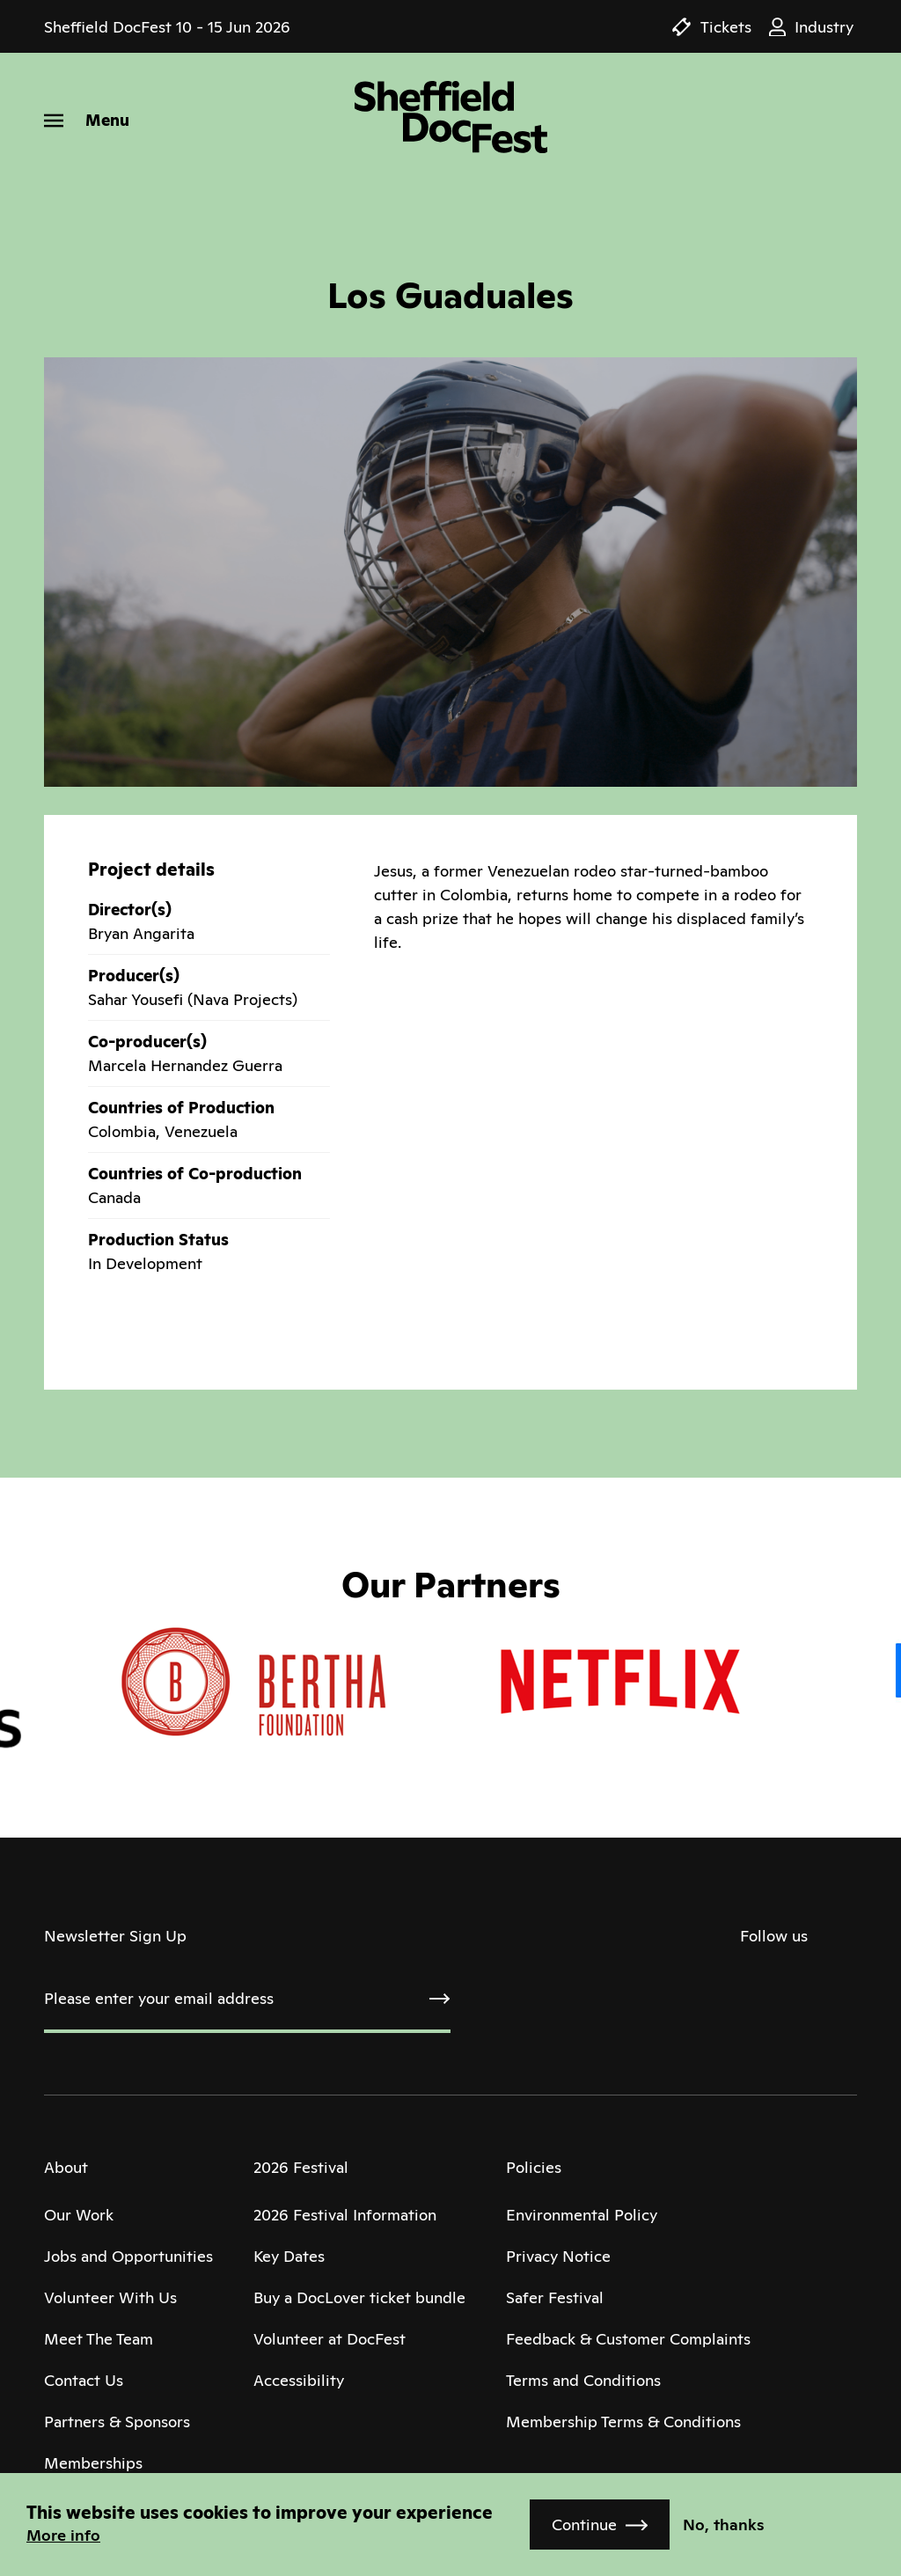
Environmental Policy (581, 2215)
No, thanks (724, 2524)
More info (63, 2535)
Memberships (93, 2463)
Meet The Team (98, 2339)
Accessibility (298, 2380)
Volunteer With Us (110, 2297)
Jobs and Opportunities (128, 2256)
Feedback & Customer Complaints (628, 2339)
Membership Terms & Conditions (623, 2421)
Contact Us (83, 2380)
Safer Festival (555, 2297)
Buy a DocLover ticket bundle (359, 2297)
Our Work (79, 2215)
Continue (584, 2524)
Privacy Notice (558, 2256)
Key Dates (289, 2256)
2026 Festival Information (344, 2215)
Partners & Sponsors (117, 2421)
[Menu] (86, 120)
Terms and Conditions (583, 2380)
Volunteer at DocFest (329, 2339)
